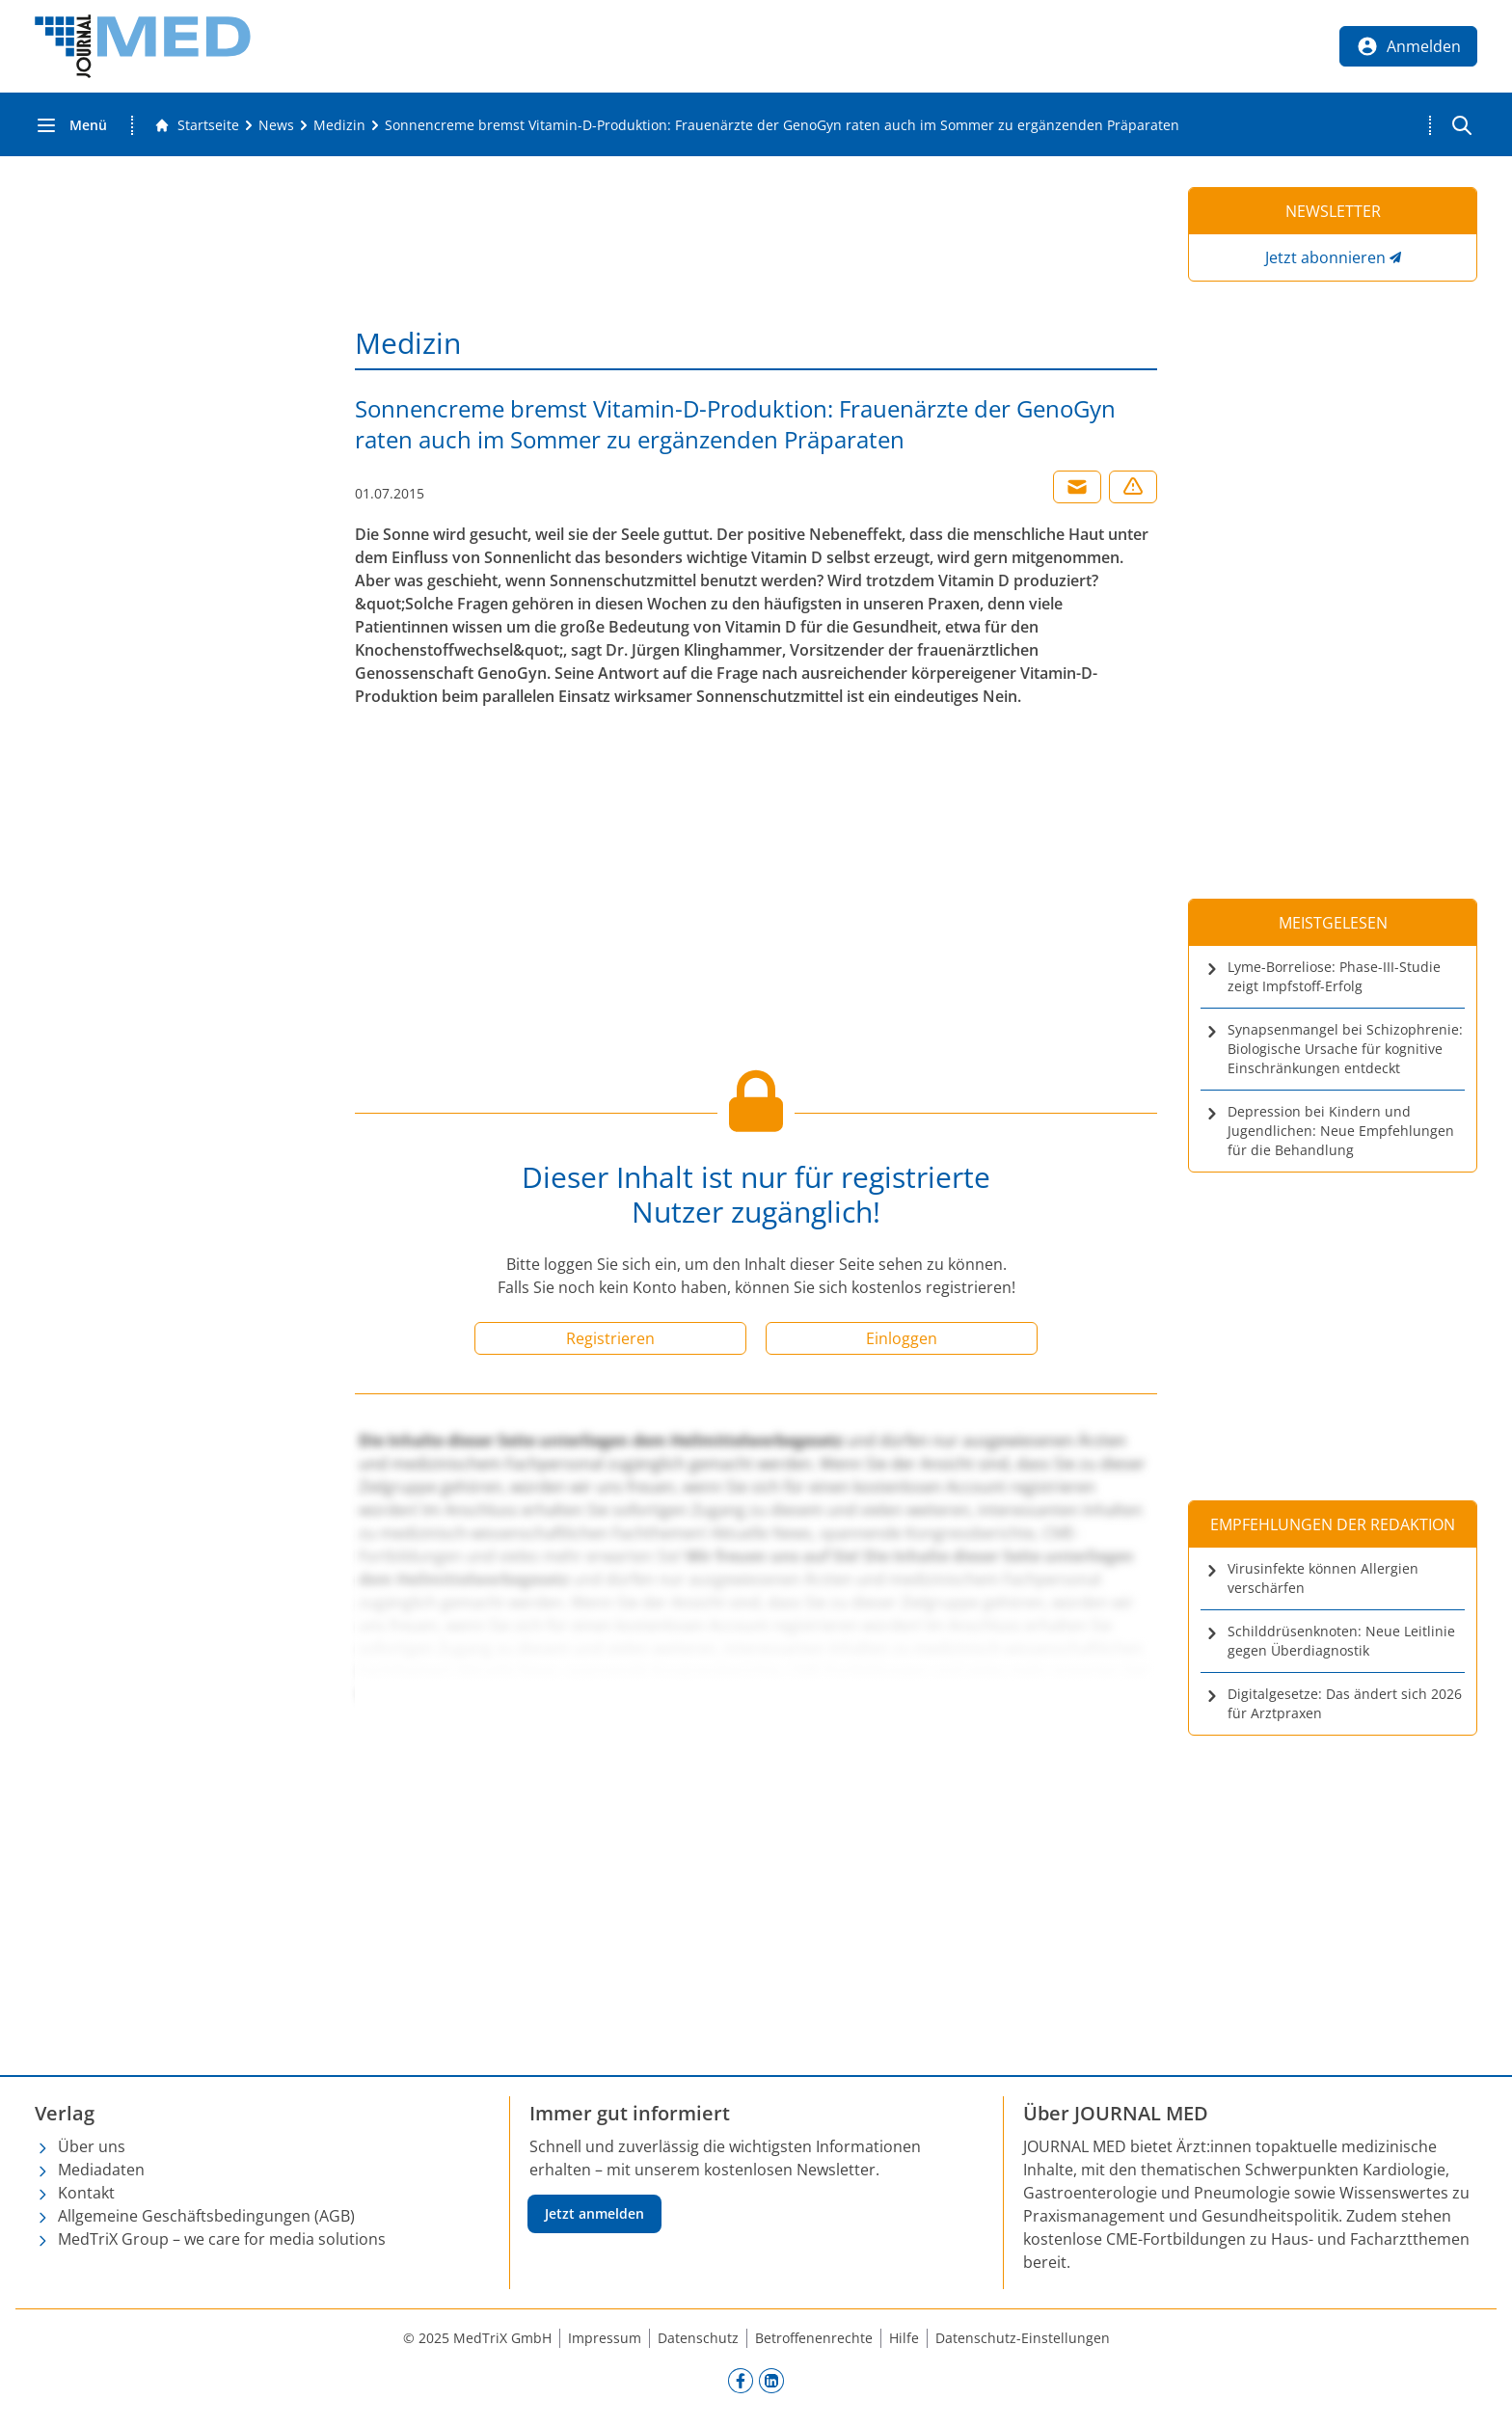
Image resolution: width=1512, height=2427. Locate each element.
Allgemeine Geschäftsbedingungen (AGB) (206, 2215)
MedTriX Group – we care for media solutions (222, 2239)
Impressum (604, 2338)
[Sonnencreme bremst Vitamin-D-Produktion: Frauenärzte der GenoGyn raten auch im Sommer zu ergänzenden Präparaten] (782, 125)
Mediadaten (101, 2169)
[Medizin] (339, 125)
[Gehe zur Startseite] (196, 125)
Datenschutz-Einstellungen (1022, 2338)
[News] (276, 125)
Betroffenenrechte (814, 2338)
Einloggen (901, 1338)
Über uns (91, 2146)
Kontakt (86, 2192)
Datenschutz (698, 2338)
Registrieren (610, 1338)
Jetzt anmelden (594, 2213)
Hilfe (904, 2338)
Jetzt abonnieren (1325, 257)
